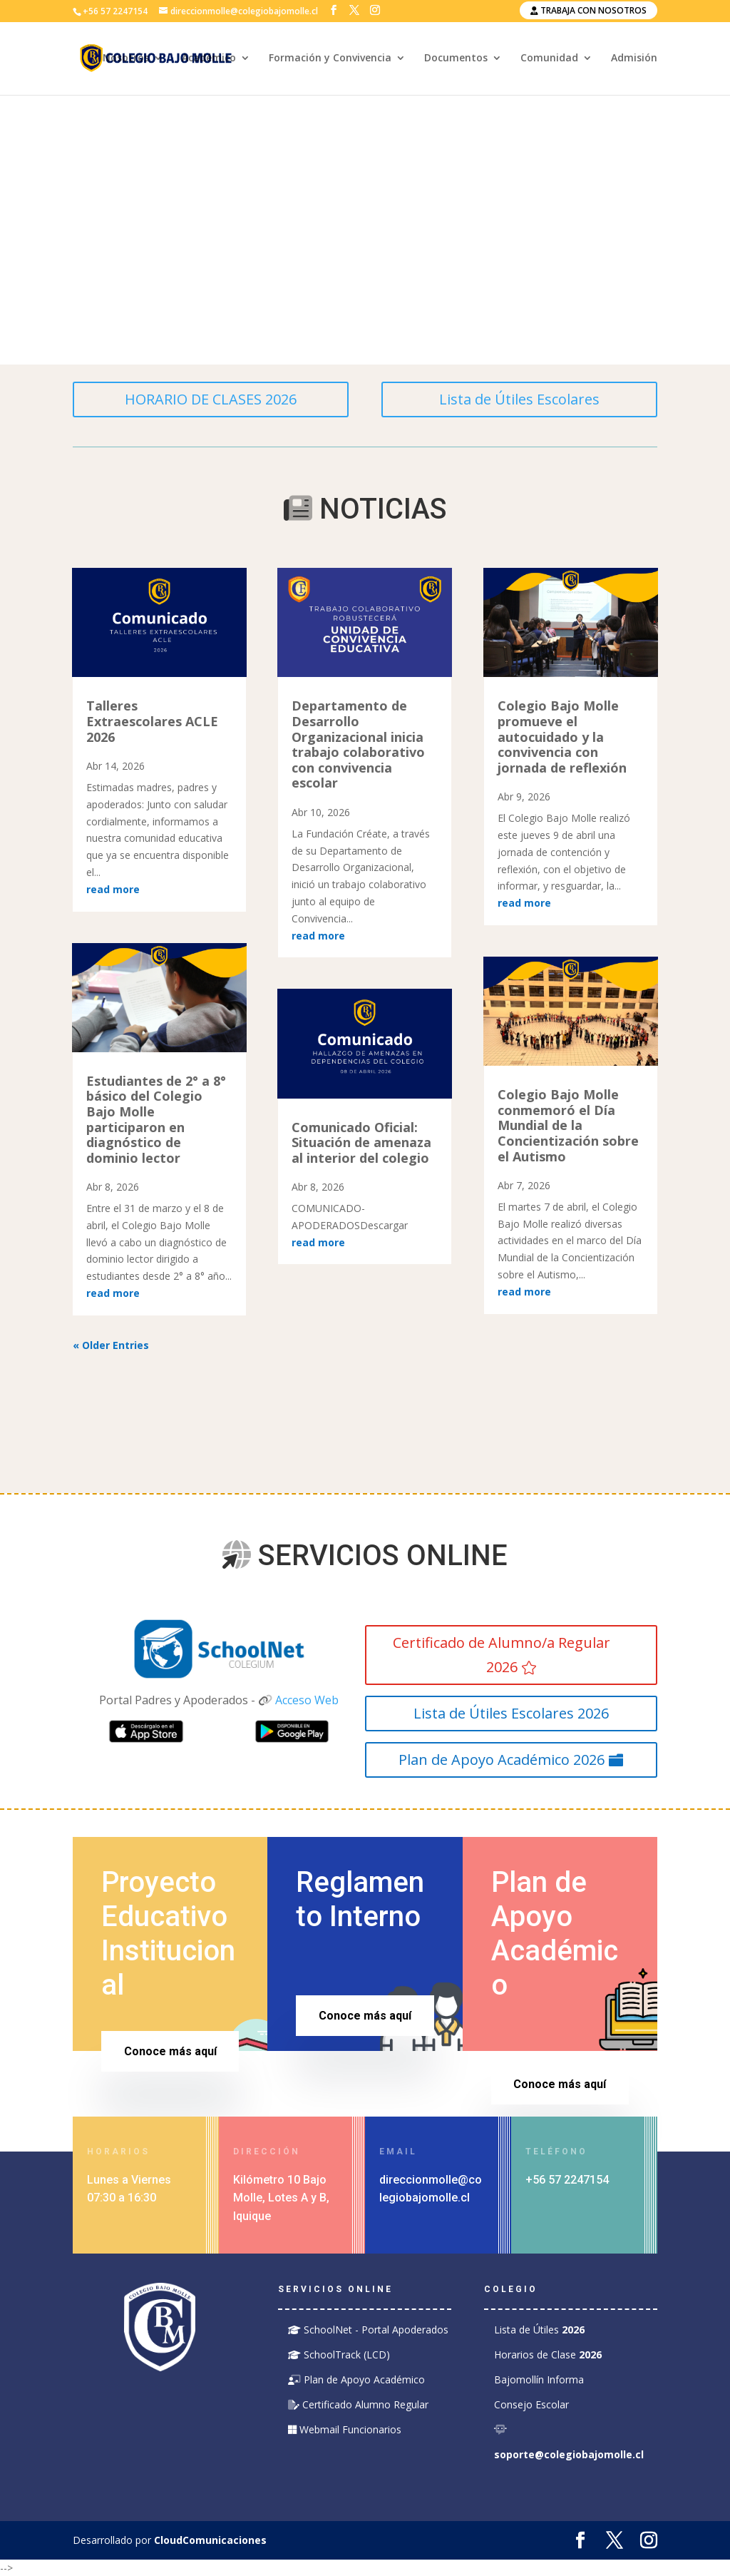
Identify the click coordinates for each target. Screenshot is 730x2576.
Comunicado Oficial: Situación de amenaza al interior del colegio (361, 1142)
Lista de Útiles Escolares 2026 (511, 1713)
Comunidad (549, 59)
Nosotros (126, 59)
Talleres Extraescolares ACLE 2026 (152, 721)
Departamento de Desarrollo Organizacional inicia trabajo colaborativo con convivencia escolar (358, 744)
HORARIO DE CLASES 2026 (211, 399)
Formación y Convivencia (330, 59)
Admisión (634, 59)
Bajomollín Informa (539, 2379)
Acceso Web (307, 1700)
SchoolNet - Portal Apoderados (368, 2329)
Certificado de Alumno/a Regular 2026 (501, 1654)
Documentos (456, 59)
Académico (209, 59)
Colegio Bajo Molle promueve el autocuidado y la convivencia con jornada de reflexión (562, 736)
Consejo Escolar (531, 2404)
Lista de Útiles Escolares (519, 399)
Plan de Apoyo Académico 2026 (502, 1759)
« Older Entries (111, 1345)
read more (113, 889)
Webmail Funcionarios (344, 2429)
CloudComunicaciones (210, 2540)
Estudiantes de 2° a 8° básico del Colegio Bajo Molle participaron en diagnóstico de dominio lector (156, 1119)
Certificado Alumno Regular (358, 2404)
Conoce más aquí (170, 2051)
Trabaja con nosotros (588, 10)
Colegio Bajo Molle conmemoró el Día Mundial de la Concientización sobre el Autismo (568, 1125)
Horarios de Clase (548, 2354)
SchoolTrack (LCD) (339, 2354)
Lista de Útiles (539, 2329)
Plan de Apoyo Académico (356, 2379)
